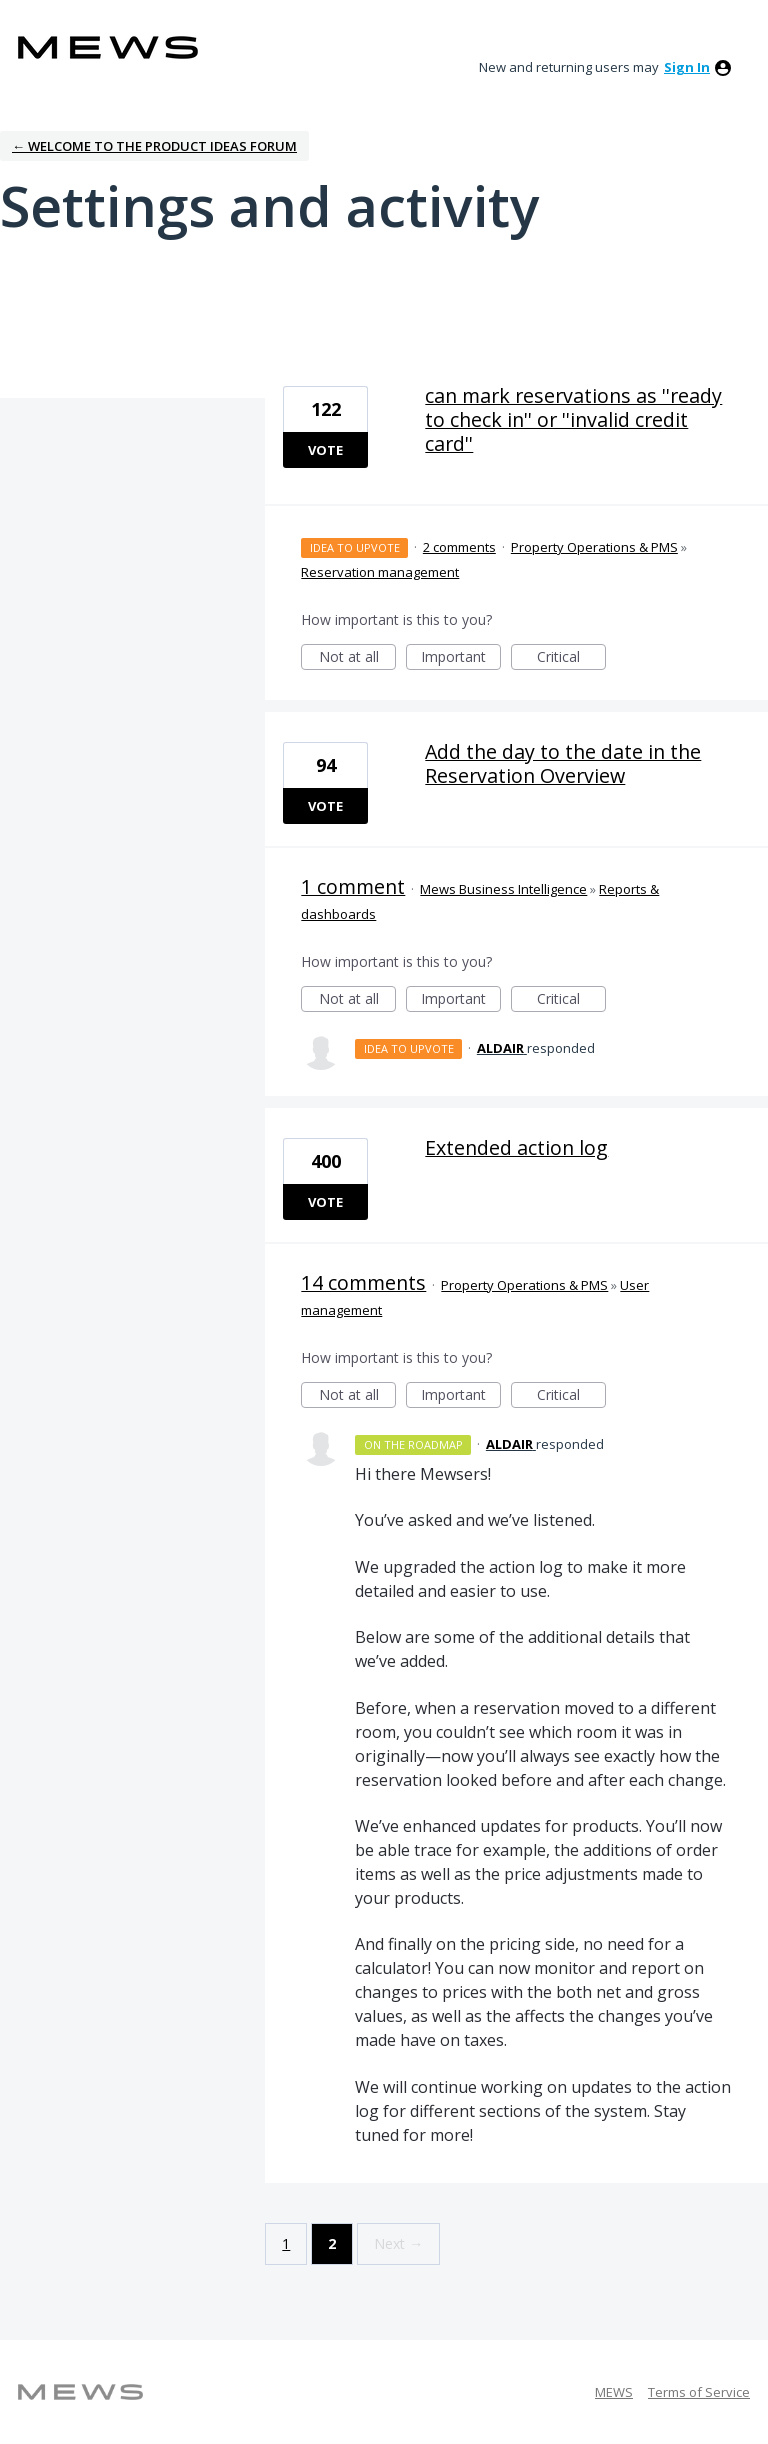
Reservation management (380, 572)
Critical (571, 658)
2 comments (459, 547)
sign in (687, 67)
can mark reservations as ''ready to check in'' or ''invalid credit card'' (573, 419)
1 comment (353, 886)
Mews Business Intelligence (503, 889)
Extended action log (516, 1147)
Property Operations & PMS (594, 547)
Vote (325, 450)
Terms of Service (699, 2392)
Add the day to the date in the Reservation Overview (563, 763)
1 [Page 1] (286, 2243)
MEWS (614, 2392)
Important (461, 658)
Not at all (358, 658)
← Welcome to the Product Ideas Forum (154, 146)
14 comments (363, 1282)
